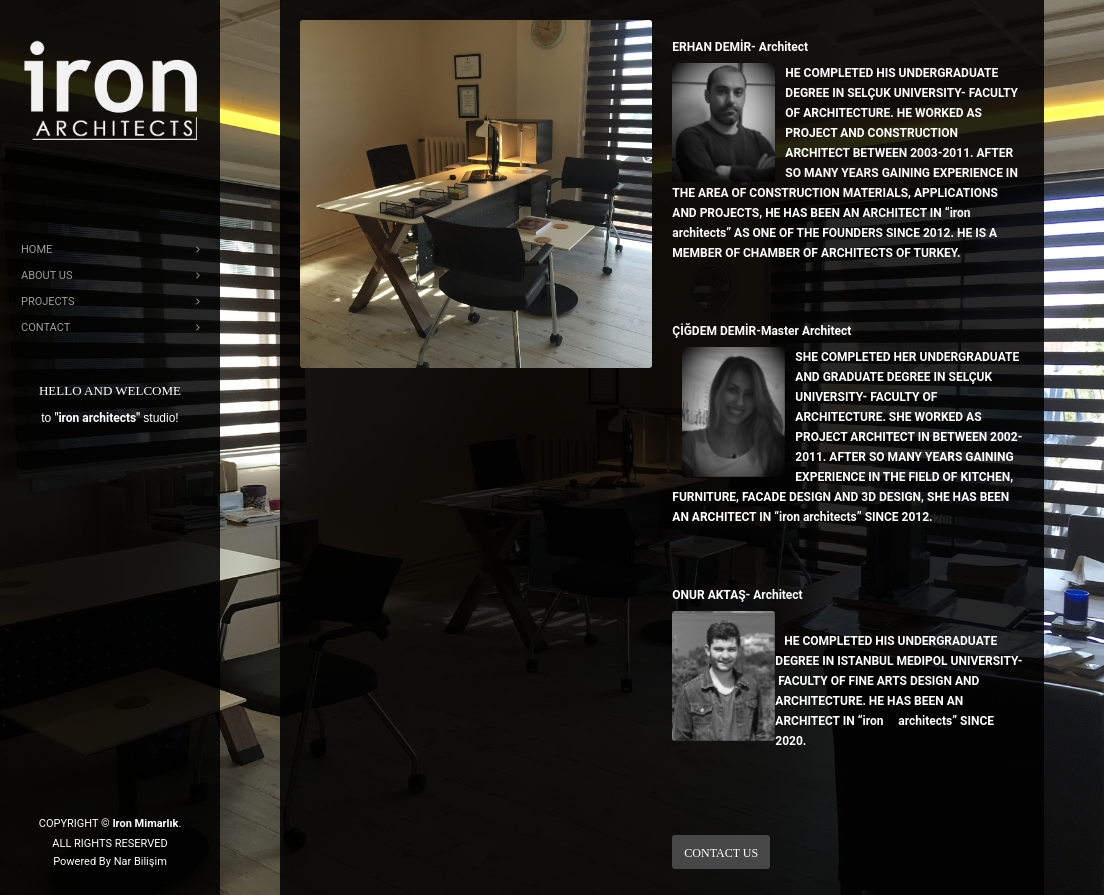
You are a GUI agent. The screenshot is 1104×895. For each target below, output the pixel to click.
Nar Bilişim (140, 861)
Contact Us (721, 853)
